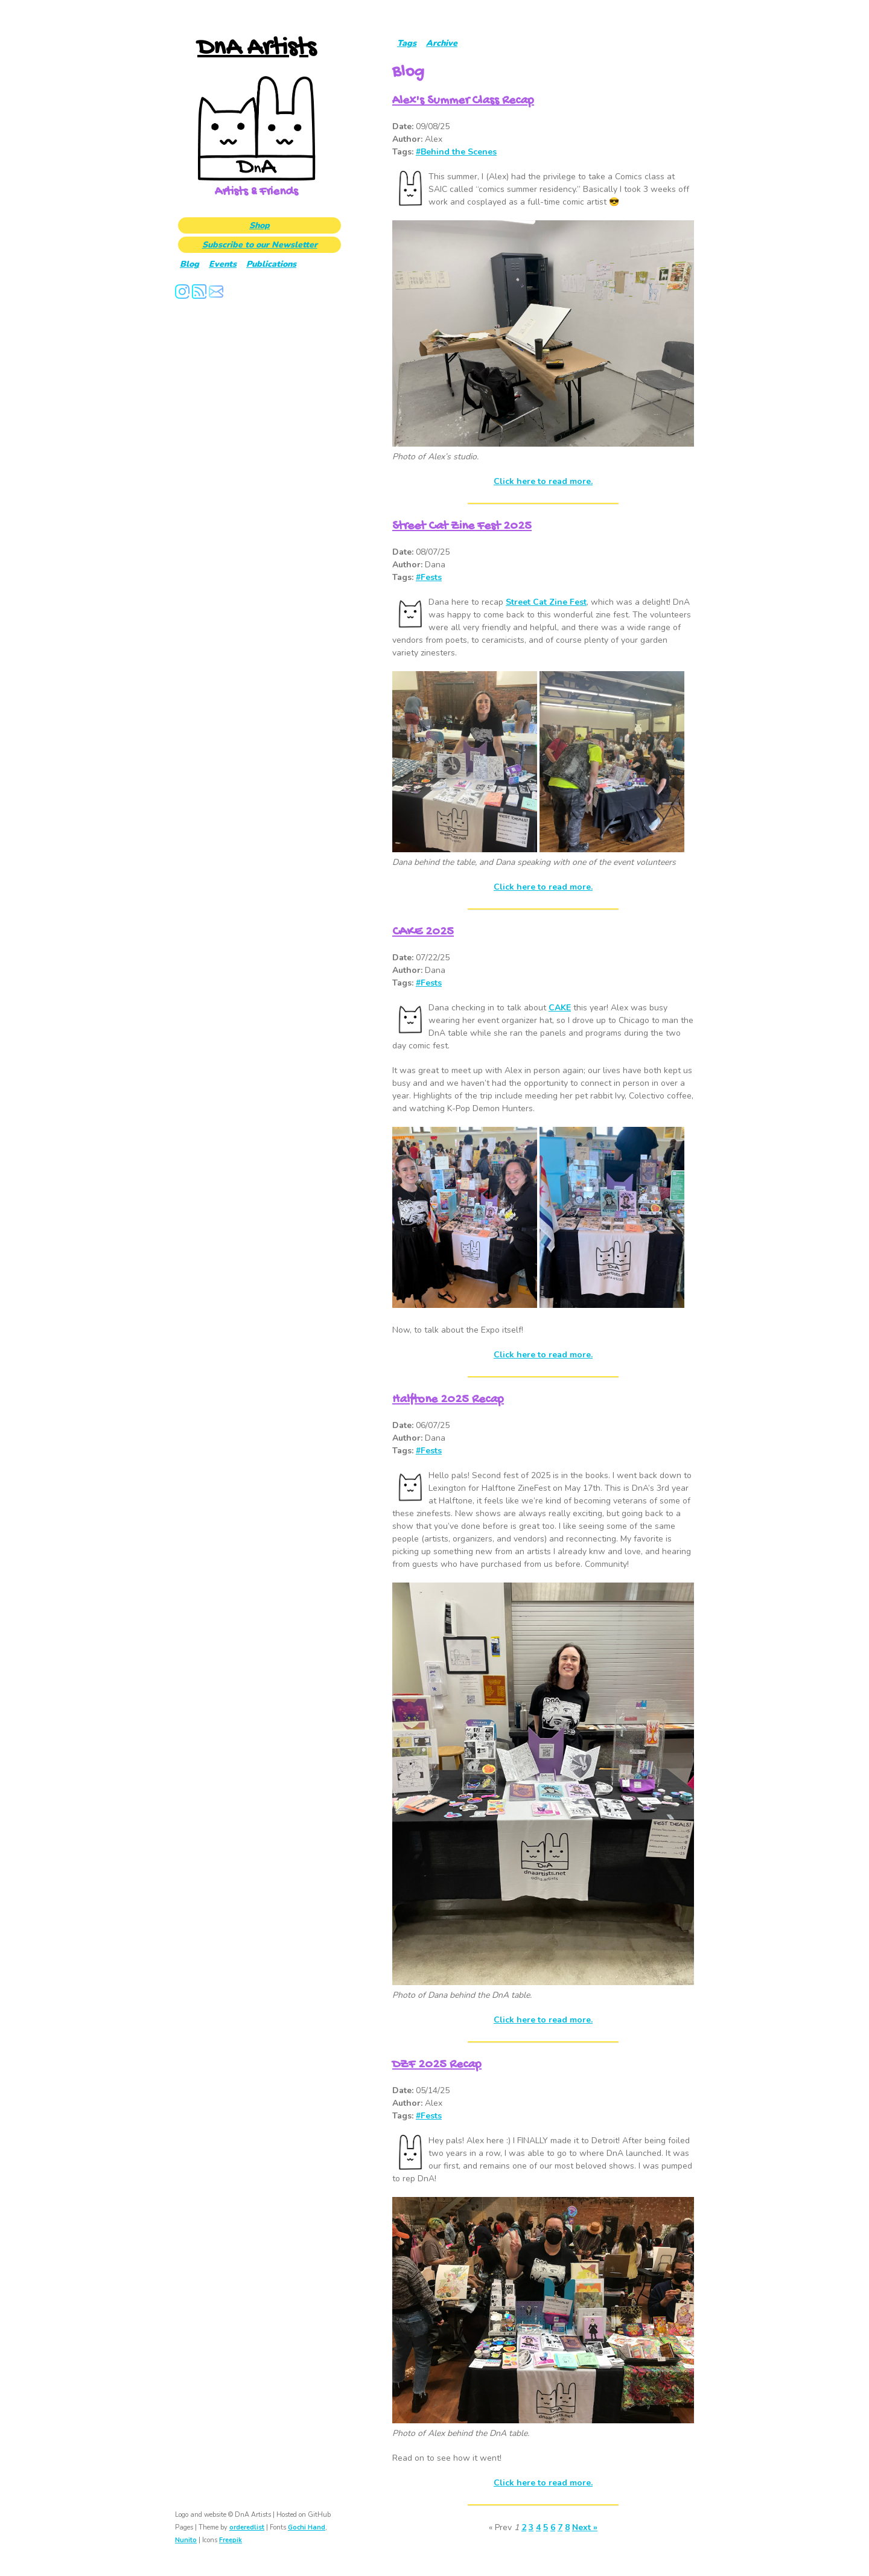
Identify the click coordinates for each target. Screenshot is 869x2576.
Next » (584, 2527)
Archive (441, 43)
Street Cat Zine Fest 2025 (462, 526)
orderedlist (246, 2527)
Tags (406, 43)
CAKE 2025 (423, 932)
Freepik (230, 2540)
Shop (259, 225)
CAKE (560, 1007)
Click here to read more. (543, 481)
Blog (189, 264)
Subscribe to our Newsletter (259, 244)
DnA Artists (256, 48)
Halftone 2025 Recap (448, 1400)
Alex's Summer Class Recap (463, 101)
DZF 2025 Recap (437, 2065)
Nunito (186, 2540)
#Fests (429, 577)
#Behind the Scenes (456, 152)
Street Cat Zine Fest (546, 602)
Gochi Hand (306, 2527)
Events (223, 264)
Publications (271, 264)
